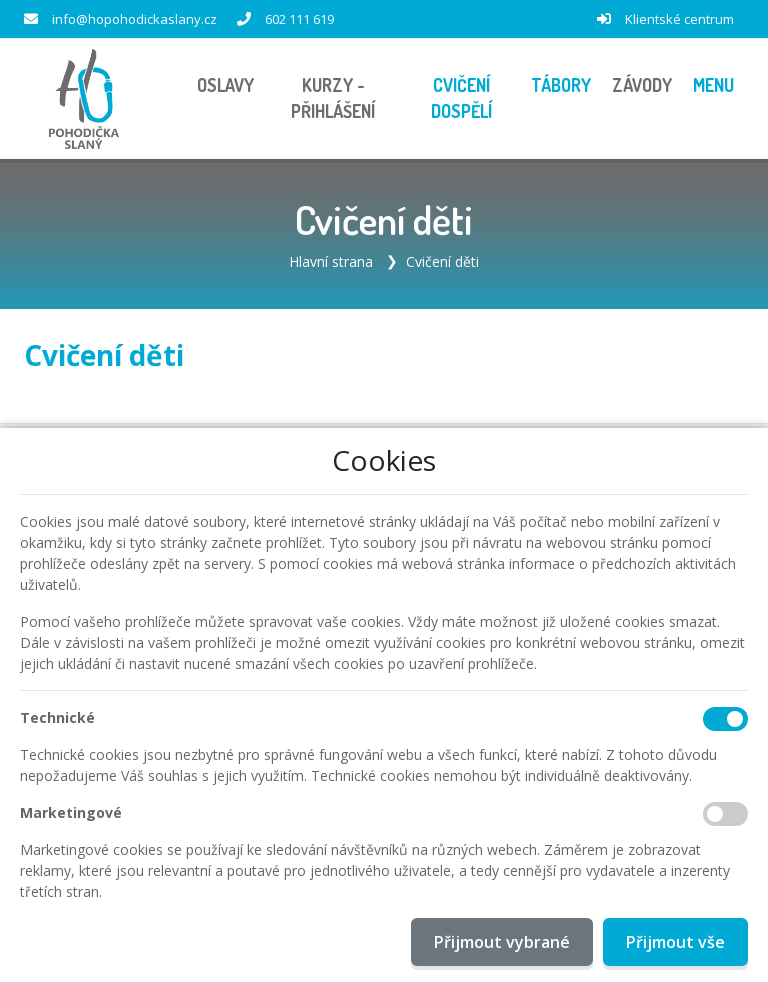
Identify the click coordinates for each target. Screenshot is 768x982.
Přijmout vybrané (502, 942)
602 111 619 (299, 19)
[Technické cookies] (725, 719)
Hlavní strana (331, 261)
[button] (713, 85)
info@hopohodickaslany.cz (134, 19)
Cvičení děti (442, 261)
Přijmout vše (675, 942)
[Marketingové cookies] (725, 814)
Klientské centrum (679, 19)
